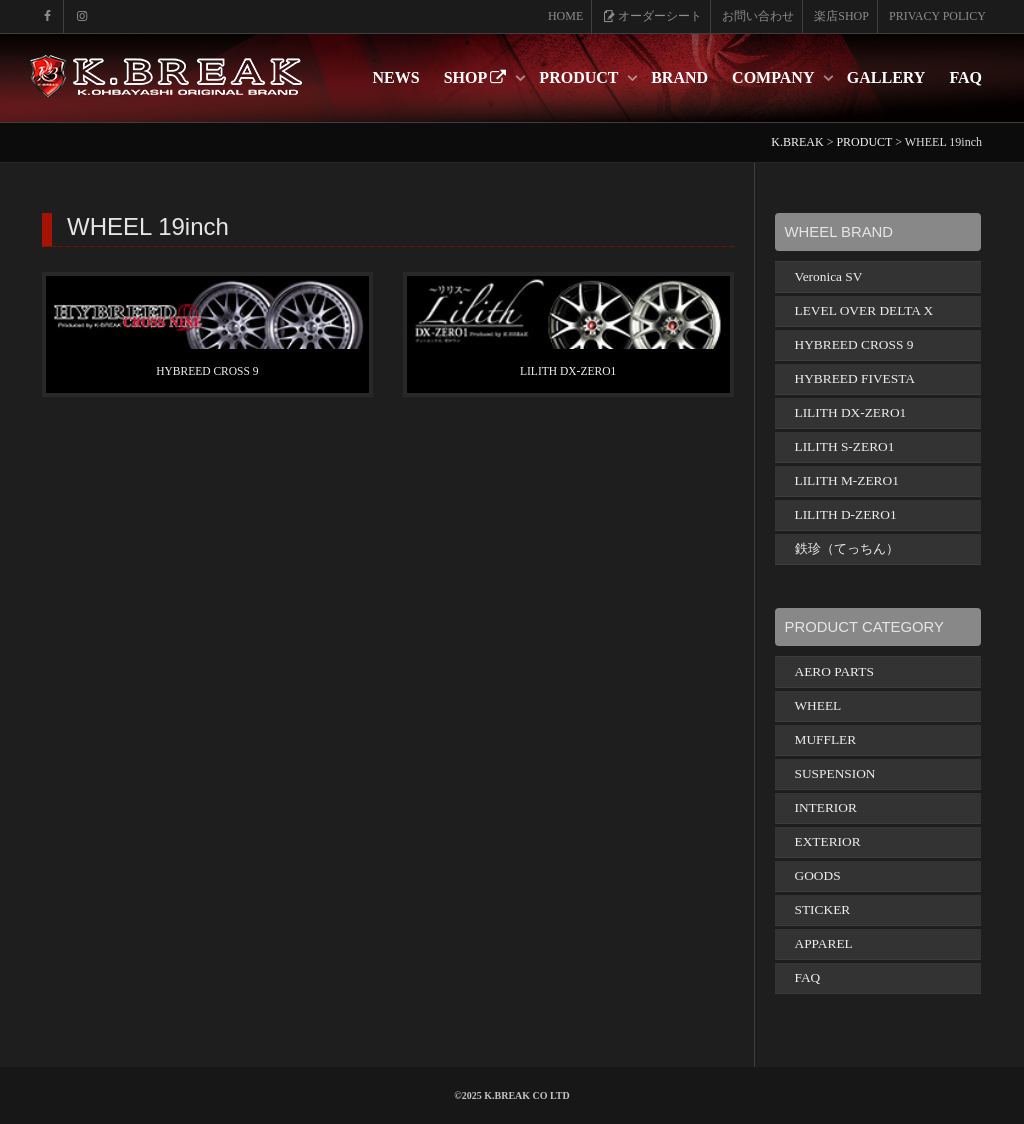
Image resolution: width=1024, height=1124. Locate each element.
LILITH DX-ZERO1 (568, 371)
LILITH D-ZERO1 (846, 514)
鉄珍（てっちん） (847, 548)
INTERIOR (826, 807)
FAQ (965, 77)
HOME (565, 16)
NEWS (396, 77)
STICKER (823, 909)
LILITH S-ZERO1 (845, 446)
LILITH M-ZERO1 (847, 480)
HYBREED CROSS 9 (207, 371)
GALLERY (886, 77)
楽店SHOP (841, 16)
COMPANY (775, 77)
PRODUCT (580, 77)
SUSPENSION (835, 773)
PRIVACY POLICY (937, 16)
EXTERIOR (828, 841)
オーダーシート (652, 16)
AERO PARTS (834, 671)
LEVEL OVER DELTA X (864, 310)
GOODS (818, 875)
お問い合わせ (758, 16)
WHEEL (818, 705)
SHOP (477, 77)
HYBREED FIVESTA (855, 378)
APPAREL (824, 943)
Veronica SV (829, 276)
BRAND (679, 77)
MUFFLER (826, 739)
